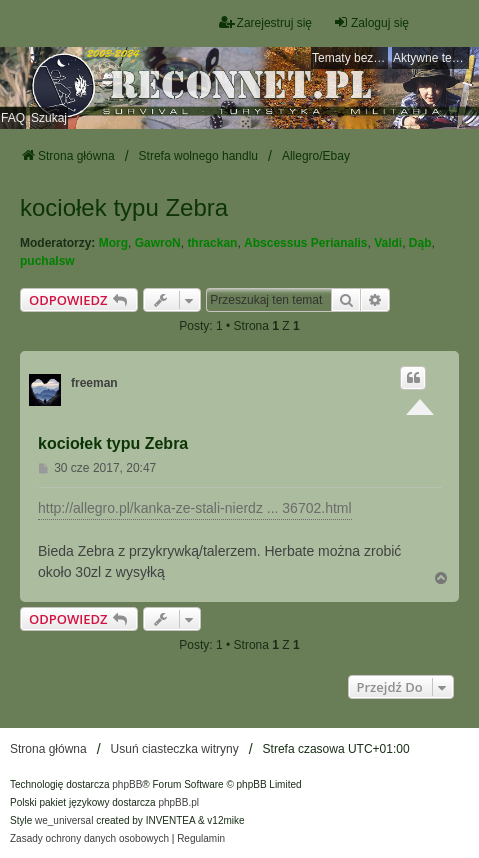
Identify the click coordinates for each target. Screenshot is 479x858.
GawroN (158, 243)
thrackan (212, 243)
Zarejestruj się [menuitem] (265, 22)
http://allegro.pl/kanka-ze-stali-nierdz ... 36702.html (195, 508)
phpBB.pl (178, 802)
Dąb (420, 243)
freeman (94, 383)
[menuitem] (89, 839)
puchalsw (47, 261)
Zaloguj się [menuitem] (371, 22)
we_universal (64, 820)
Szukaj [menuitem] (49, 118)
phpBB (127, 784)
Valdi (388, 243)
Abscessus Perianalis (305, 243)
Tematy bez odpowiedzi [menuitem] (350, 58)
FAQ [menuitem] (13, 118)
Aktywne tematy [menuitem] (431, 58)
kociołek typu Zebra (124, 207)
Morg (113, 243)
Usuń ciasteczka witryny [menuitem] (175, 749)
